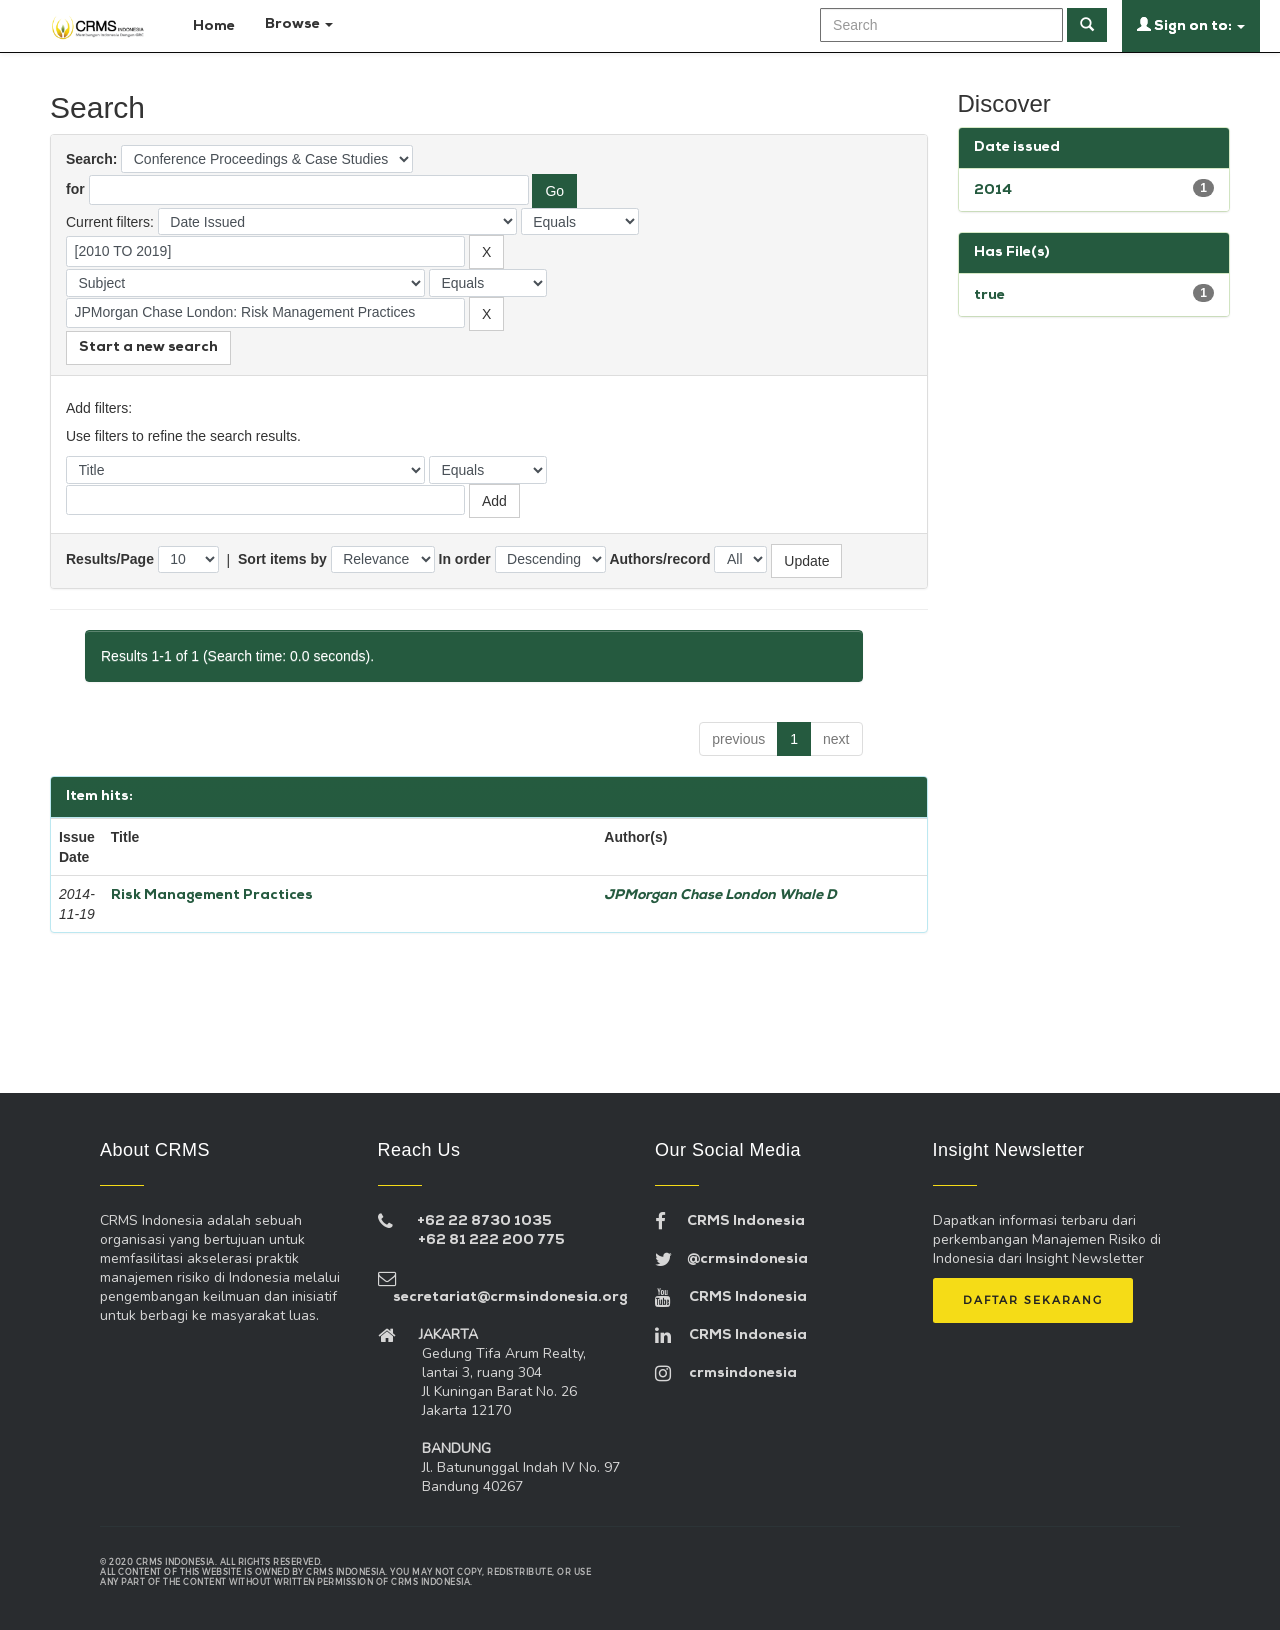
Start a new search (148, 347)
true (989, 295)
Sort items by (282, 559)
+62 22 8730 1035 (484, 1221)
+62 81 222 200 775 (491, 1240)
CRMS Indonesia (730, 1221)
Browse (299, 24)
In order (465, 559)
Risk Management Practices (212, 895)
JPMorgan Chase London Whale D (720, 895)
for (75, 189)
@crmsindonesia (731, 1259)
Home (205, 25)
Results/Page (110, 559)
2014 (993, 190)
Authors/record (659, 559)
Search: (91, 159)
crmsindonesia (726, 1373)
